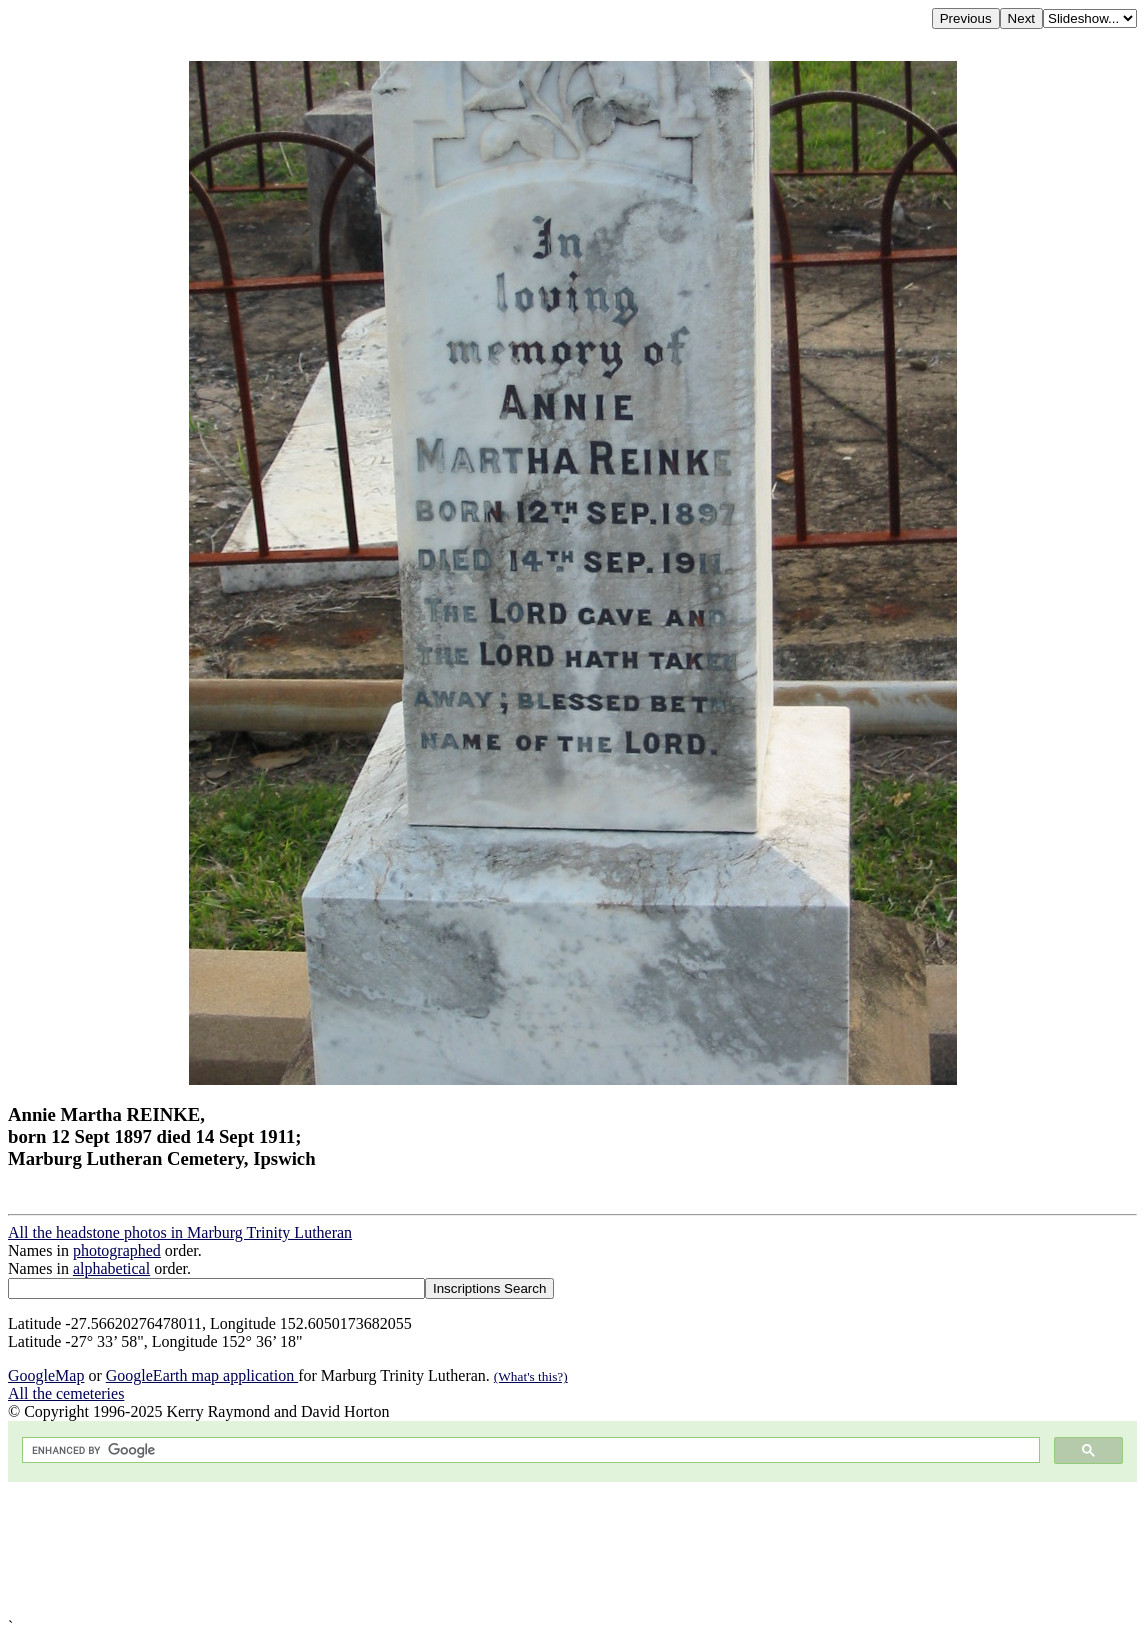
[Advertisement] (572, 1550)
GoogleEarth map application (202, 1375)
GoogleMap (46, 1375)
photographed (117, 1250)
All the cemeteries (66, 1393)
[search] (529, 1450)
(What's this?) (531, 1376)
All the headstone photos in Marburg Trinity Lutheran (180, 1232)
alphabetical (111, 1268)
